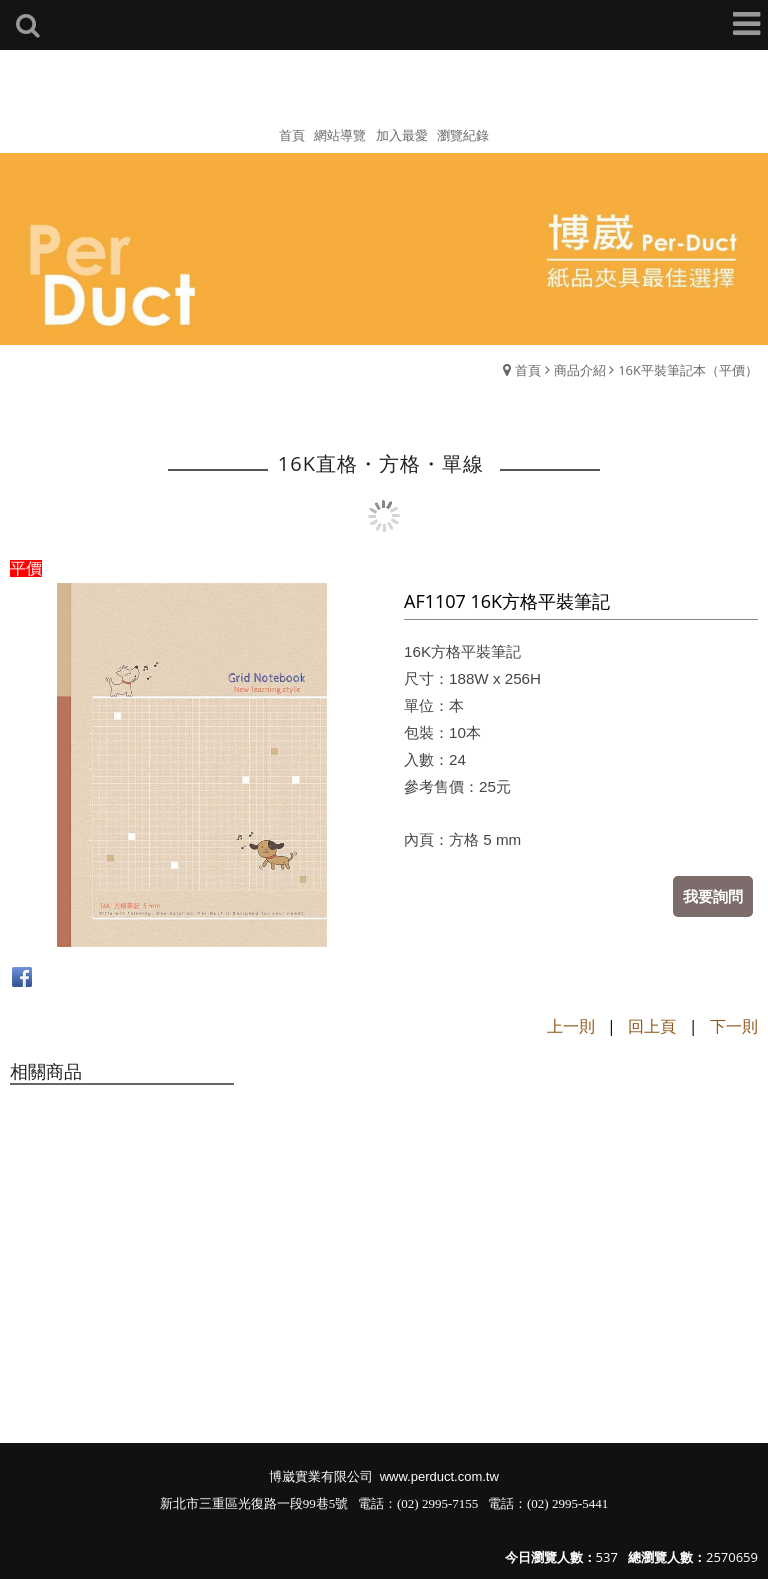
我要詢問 (713, 896)
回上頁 (652, 1026)
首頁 (528, 370)
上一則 (571, 1026)
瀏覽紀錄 (463, 135)
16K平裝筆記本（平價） (688, 370)
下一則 (734, 1026)
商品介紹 (580, 370)
